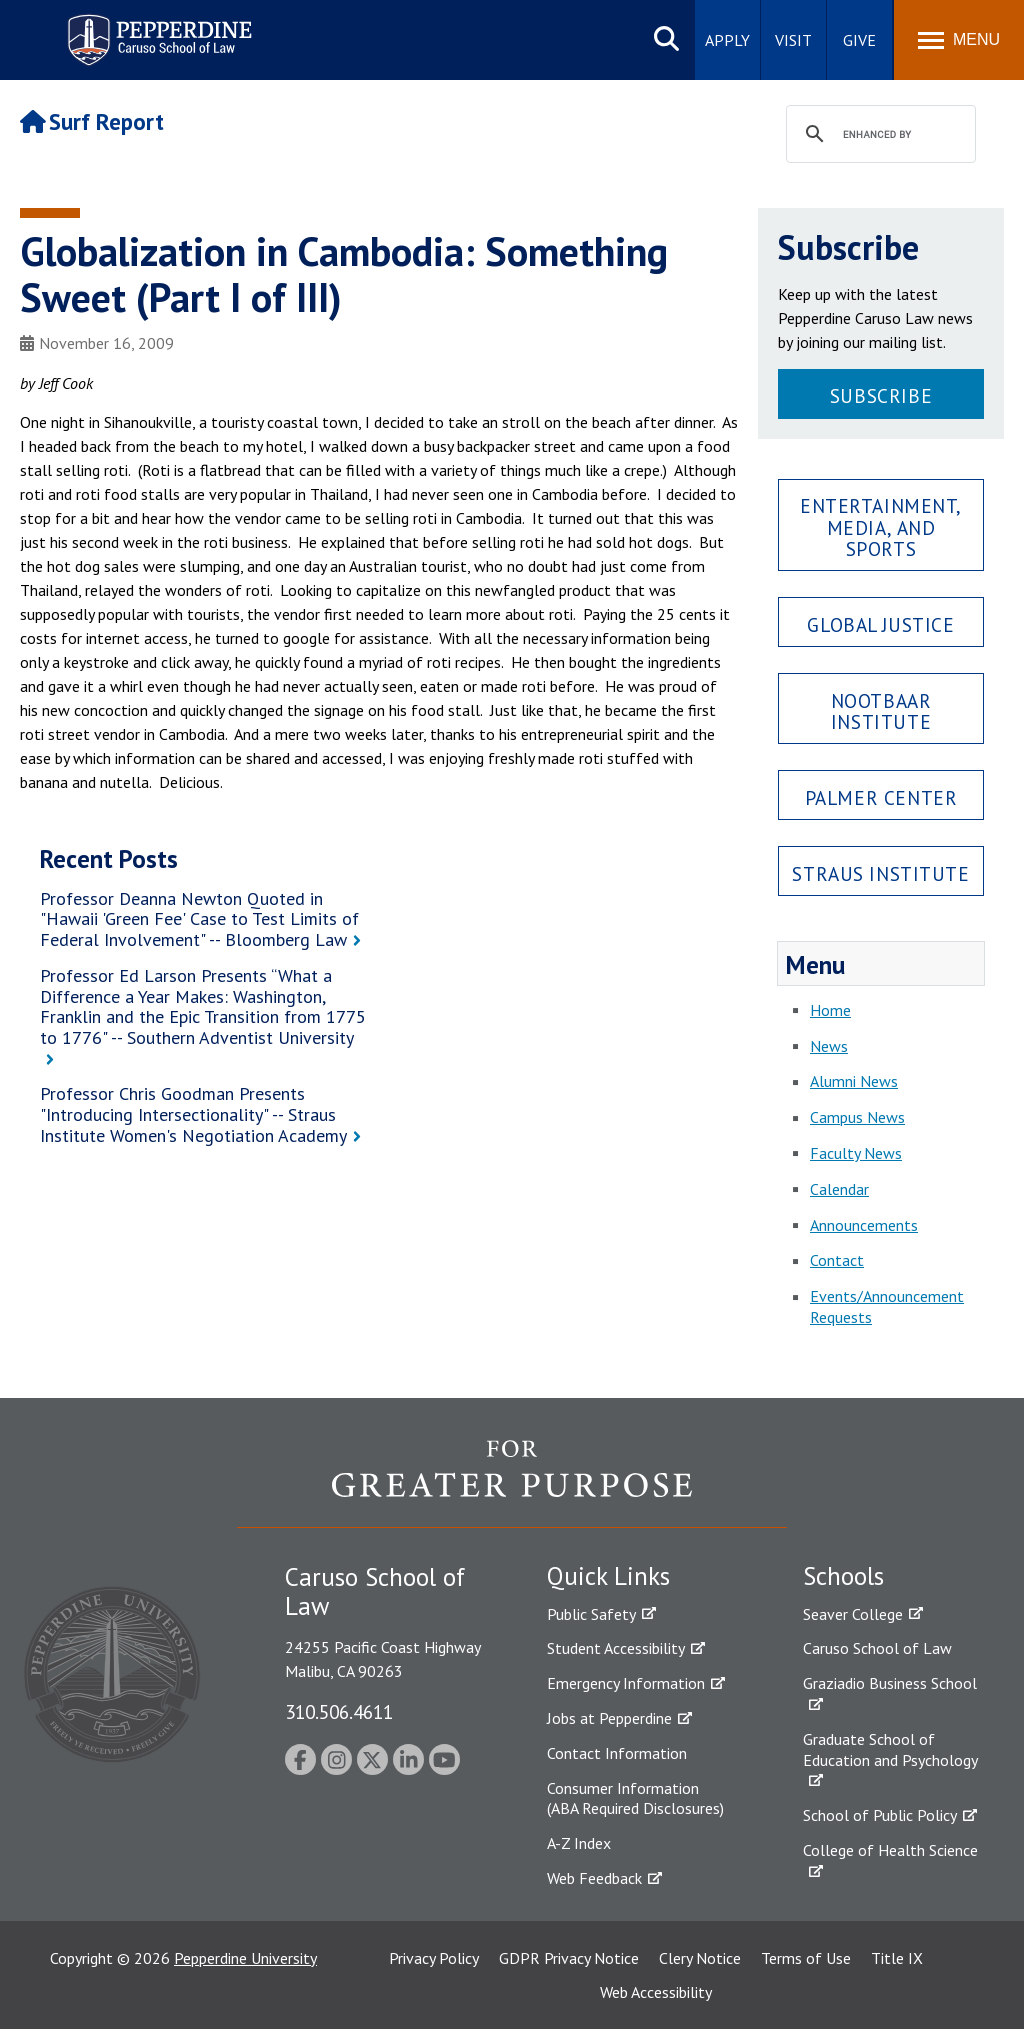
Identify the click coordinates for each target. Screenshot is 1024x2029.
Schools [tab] (843, 1576)
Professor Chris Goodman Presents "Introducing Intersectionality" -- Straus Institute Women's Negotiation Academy (193, 1114)
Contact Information (617, 1753)
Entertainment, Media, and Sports (881, 526)
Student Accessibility (616, 1648)
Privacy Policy (434, 1958)
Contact (837, 1260)
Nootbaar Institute (881, 711)
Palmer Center (881, 797)
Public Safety (591, 1614)
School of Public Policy (880, 1815)
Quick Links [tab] (608, 1576)
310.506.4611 (339, 1711)
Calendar (839, 1189)
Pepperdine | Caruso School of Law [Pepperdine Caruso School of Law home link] (156, 27)
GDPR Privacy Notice (569, 1958)
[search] (878, 135)
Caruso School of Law (877, 1648)
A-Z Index (579, 1843)
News (829, 1046)
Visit (793, 40)
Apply (727, 40)
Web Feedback (594, 1878)
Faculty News (856, 1153)
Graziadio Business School (890, 1683)
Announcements (864, 1225)
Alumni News (854, 1081)
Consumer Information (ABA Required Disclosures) (635, 1798)
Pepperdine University (245, 1958)
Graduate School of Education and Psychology (890, 1749)
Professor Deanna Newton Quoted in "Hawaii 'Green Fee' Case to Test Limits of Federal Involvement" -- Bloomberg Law (199, 919)
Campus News (857, 1117)
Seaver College (853, 1614)
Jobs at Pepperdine (609, 1718)
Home (830, 1010)
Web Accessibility (656, 1992)
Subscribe (881, 395)
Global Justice (880, 624)
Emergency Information (626, 1683)
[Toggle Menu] (959, 40)
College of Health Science (890, 1850)
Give (859, 40)
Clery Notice (700, 1958)
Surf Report (92, 121)
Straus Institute (880, 873)
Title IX (897, 1958)
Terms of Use (806, 1958)
